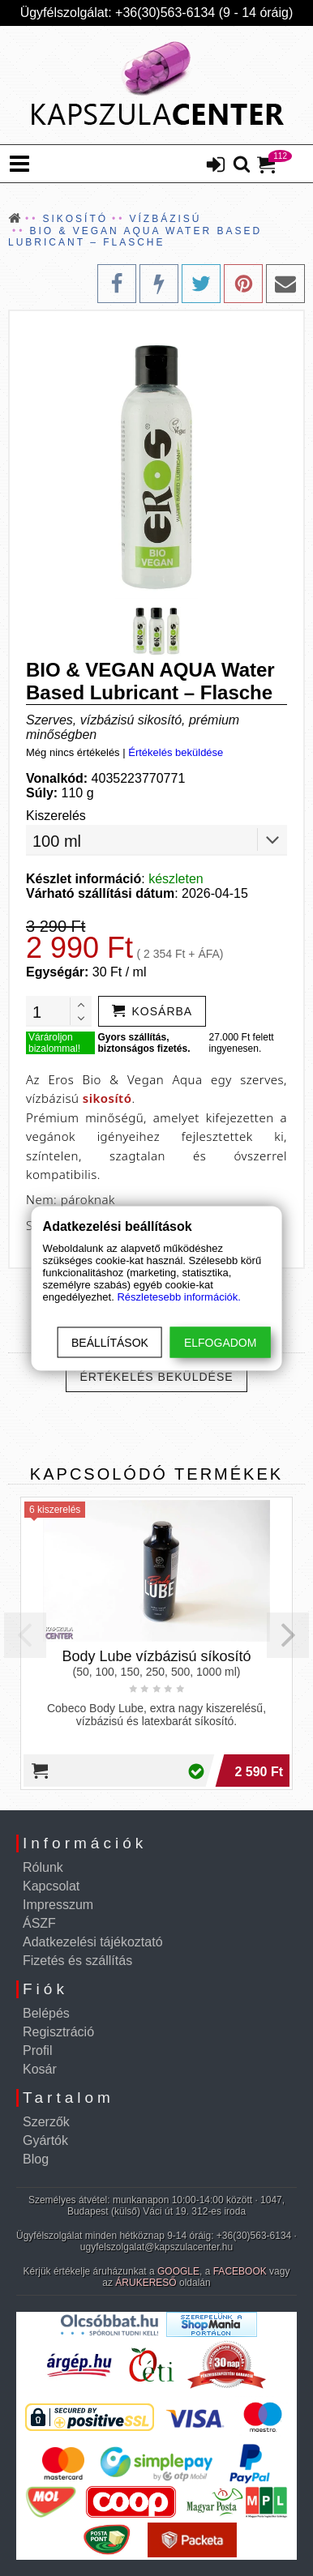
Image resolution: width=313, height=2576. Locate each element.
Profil (37, 2050)
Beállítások (109, 1341)
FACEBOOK (240, 2271)
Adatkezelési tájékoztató (93, 1942)
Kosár (40, 2069)
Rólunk (43, 1867)
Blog (36, 2159)
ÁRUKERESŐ (145, 2282)
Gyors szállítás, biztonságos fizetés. (143, 1043)
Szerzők (46, 2122)
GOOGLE (178, 2271)
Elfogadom (220, 1341)
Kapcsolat (51, 1886)
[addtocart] (152, 1011)
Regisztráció (58, 2032)
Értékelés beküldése (175, 752)
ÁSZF (39, 1923)
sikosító (107, 1098)
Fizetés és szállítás (77, 1960)
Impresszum (58, 1905)
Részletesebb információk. (178, 1296)
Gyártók (45, 2140)
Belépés (46, 2013)
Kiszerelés (56, 815)
